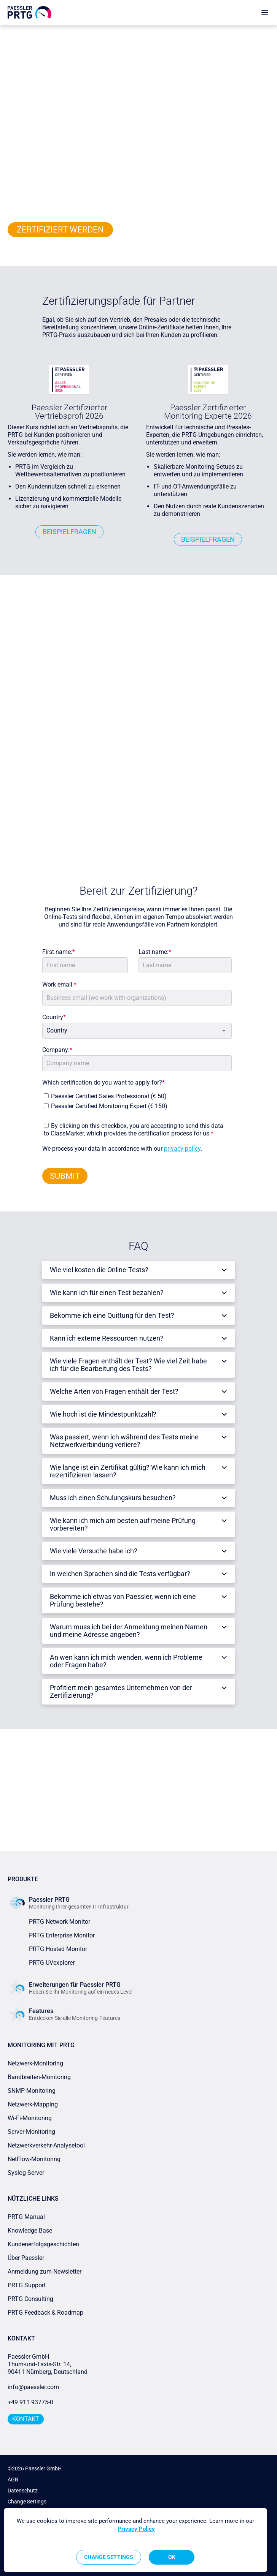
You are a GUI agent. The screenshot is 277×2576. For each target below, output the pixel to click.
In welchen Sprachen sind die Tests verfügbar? (120, 1574)
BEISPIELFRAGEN (69, 532)
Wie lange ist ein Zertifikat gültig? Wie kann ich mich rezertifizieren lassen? (127, 1471)
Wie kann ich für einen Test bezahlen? (107, 1293)
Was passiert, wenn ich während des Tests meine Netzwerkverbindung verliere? (124, 1441)
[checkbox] (135, 1099)
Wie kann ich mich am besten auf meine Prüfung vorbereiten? (123, 1524)
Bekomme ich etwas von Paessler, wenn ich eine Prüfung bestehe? (123, 1600)
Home (14, 31)
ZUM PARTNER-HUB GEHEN (138, 1820)
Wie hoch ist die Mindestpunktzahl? (103, 1414)
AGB (13, 2479)
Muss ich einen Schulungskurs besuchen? (113, 1498)
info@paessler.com (33, 2387)
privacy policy (182, 1148)
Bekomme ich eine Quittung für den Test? (112, 1315)
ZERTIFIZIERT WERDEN (60, 229)
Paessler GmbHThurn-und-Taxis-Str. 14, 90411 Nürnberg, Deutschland (48, 2364)
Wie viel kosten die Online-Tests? (99, 1270)
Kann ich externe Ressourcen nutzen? (107, 1338)
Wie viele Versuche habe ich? (93, 1551)
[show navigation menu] (265, 12)
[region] (135, 2540)
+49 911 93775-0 (30, 2402)
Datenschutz (23, 2490)
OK (171, 2557)
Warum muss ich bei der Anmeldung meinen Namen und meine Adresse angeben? (128, 1630)
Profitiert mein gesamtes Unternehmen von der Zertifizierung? (121, 1691)
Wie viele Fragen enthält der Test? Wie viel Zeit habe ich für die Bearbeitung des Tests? (128, 1365)
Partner (32, 31)
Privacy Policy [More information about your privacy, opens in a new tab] (136, 2528)
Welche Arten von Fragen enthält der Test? (114, 1391)
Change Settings (27, 2502)
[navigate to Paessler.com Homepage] (29, 12)
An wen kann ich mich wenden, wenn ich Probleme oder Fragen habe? (126, 1661)
